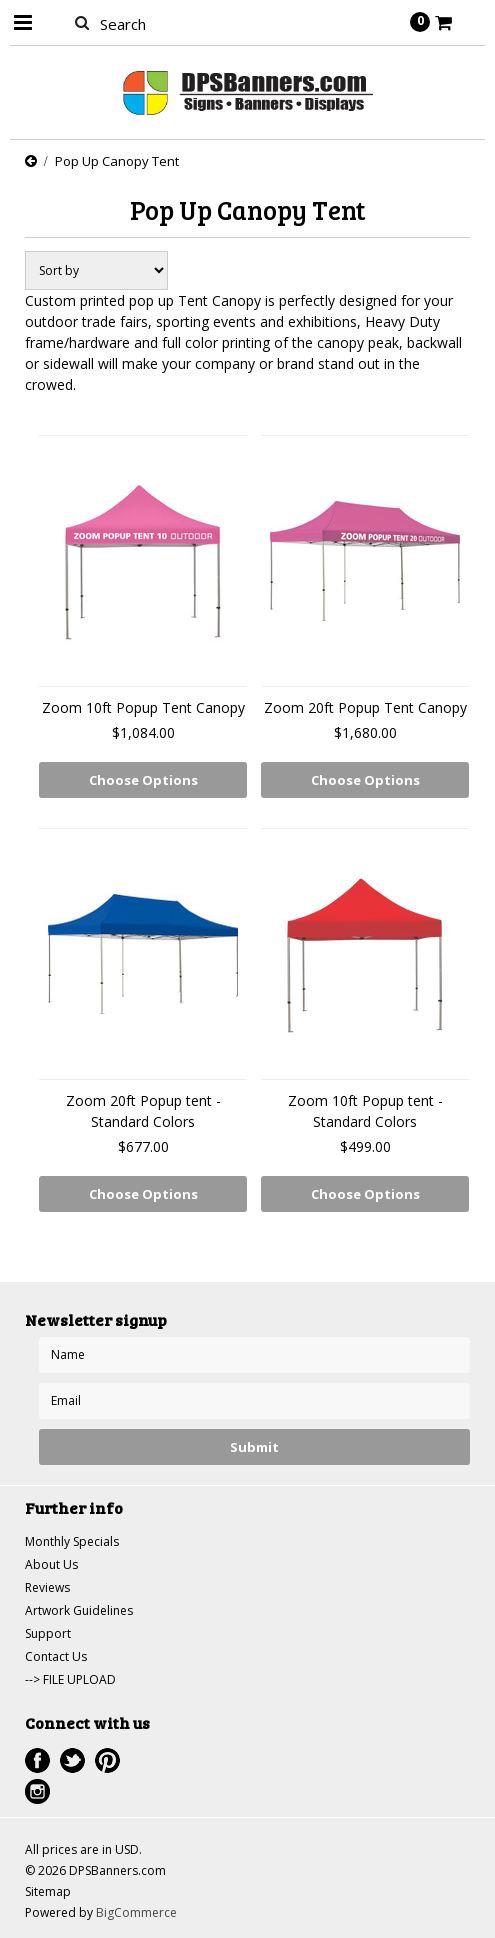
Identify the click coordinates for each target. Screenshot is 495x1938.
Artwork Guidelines (79, 1610)
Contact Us (56, 1656)
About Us (51, 1564)
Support (48, 1633)
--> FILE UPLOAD (70, 1679)
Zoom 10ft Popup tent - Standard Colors (365, 1111)
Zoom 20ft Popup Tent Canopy (365, 707)
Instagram (37, 1791)
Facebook (37, 1760)
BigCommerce (136, 1912)
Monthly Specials (72, 1541)
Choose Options (143, 780)
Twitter (72, 1760)
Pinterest (107, 1760)
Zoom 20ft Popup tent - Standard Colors (143, 1111)
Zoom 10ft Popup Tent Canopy (143, 707)
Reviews (47, 1587)
